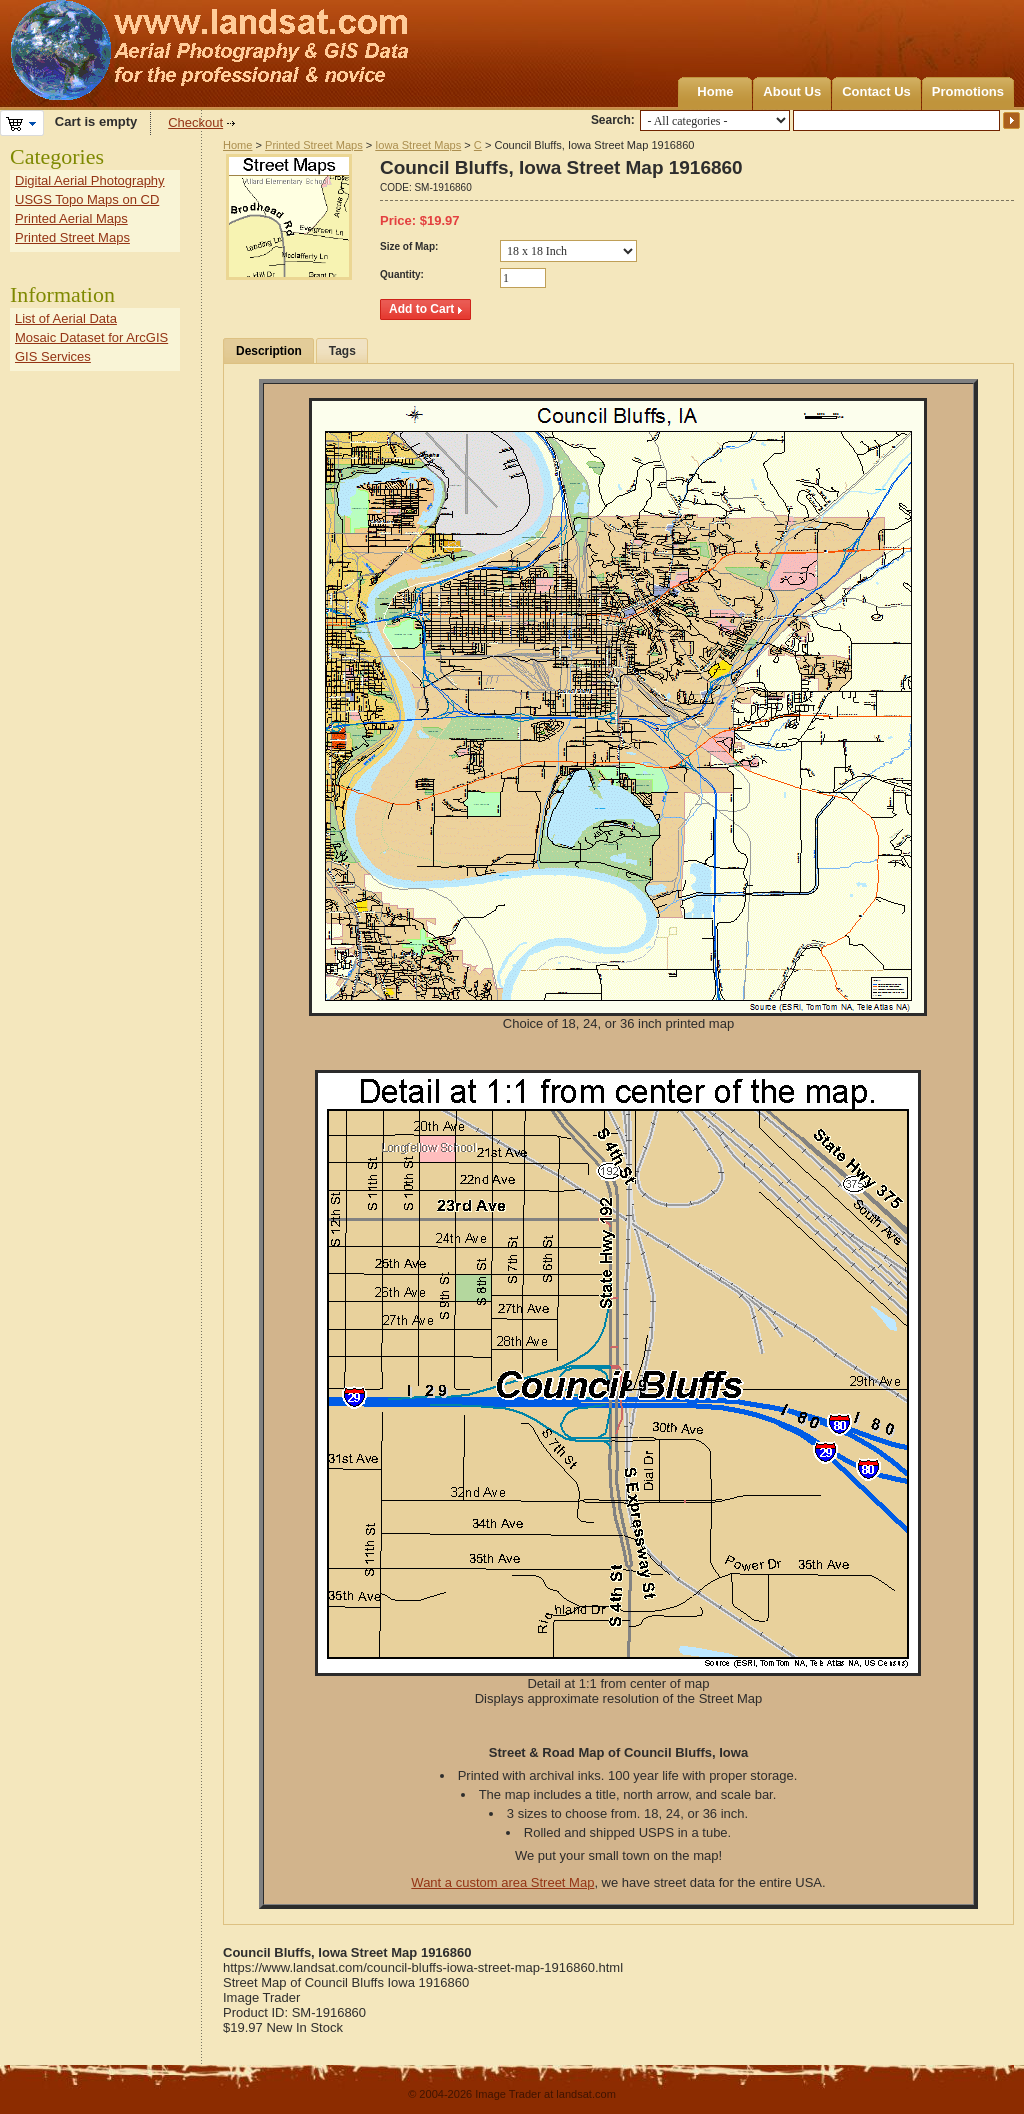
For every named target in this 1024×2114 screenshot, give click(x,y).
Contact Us (876, 91)
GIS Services (53, 356)
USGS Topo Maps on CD (87, 199)
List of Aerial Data (66, 318)
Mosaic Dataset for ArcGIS (91, 337)
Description (269, 351)
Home (715, 91)
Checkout (195, 122)
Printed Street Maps (314, 145)
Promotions (968, 91)
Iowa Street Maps (418, 145)
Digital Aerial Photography (90, 180)
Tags (342, 351)
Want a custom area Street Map (502, 1882)
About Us (792, 91)
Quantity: (402, 274)
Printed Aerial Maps (71, 218)
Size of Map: (409, 246)
